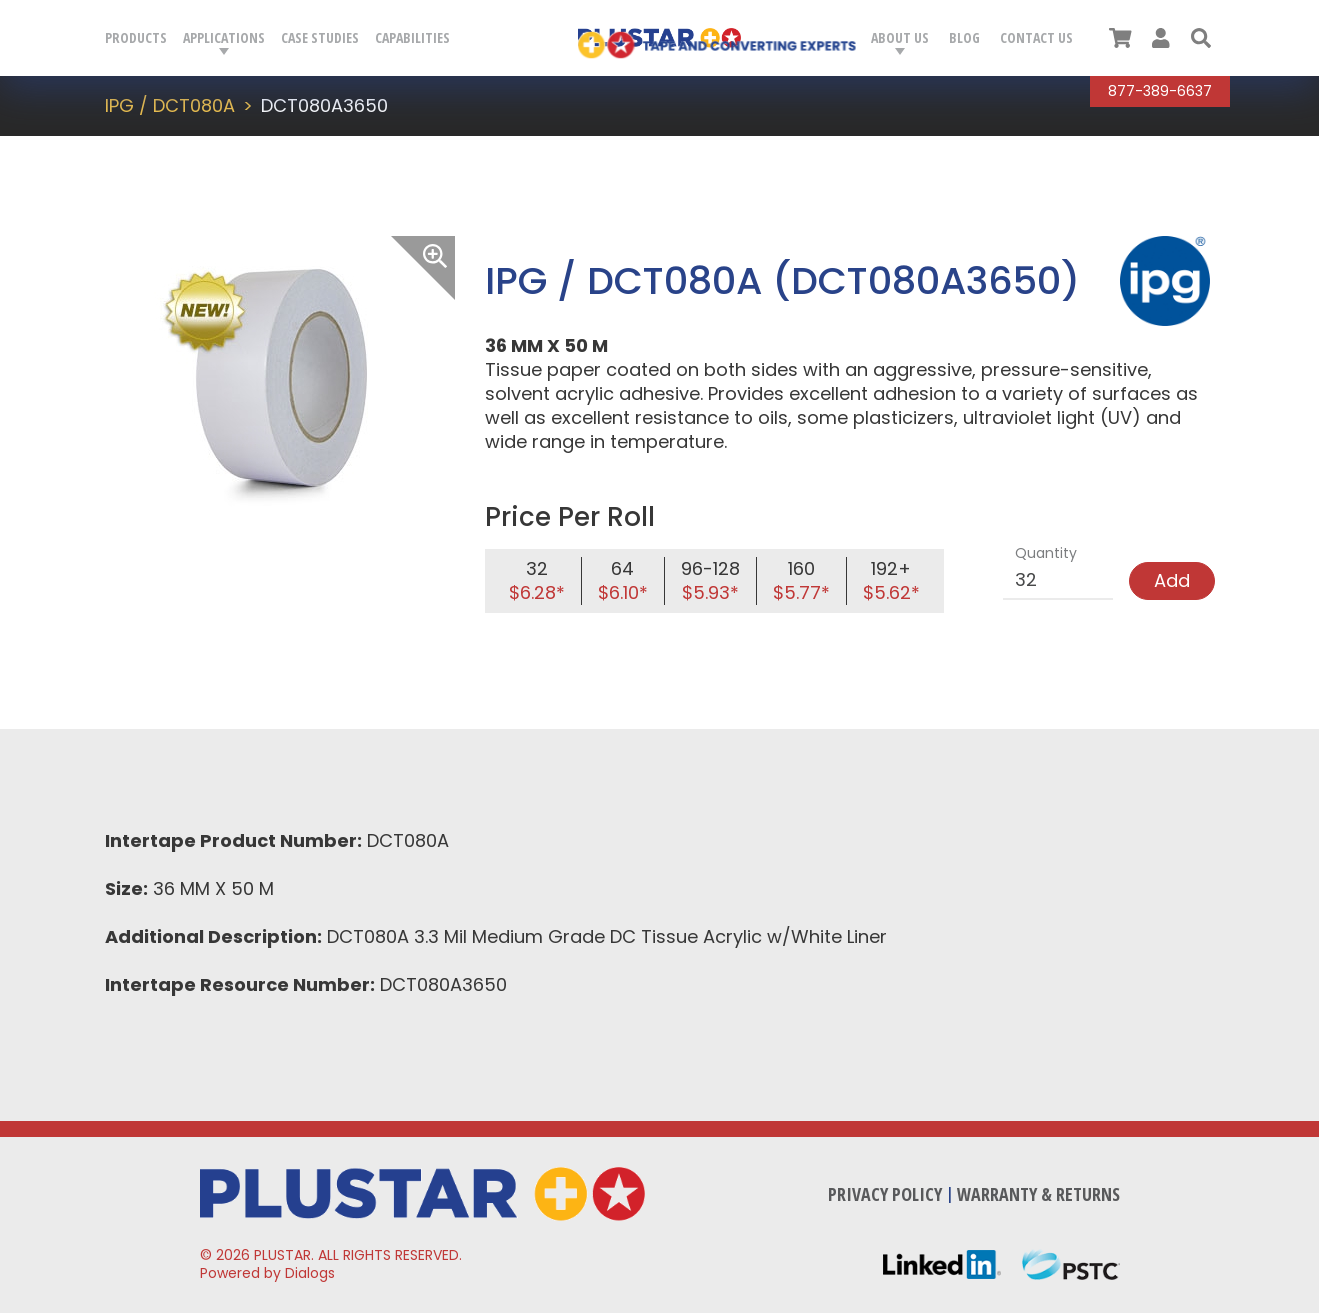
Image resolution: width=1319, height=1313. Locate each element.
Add (1172, 580)
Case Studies (320, 37)
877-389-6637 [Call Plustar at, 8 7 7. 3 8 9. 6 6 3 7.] (1160, 91)
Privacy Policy (885, 1194)
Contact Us (1036, 37)
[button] (1201, 38)
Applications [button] (224, 37)
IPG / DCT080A (170, 105)
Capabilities (412, 37)
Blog (964, 37)
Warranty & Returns (1038, 1194)
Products (136, 37)
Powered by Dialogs (267, 1273)
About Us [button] (900, 37)
